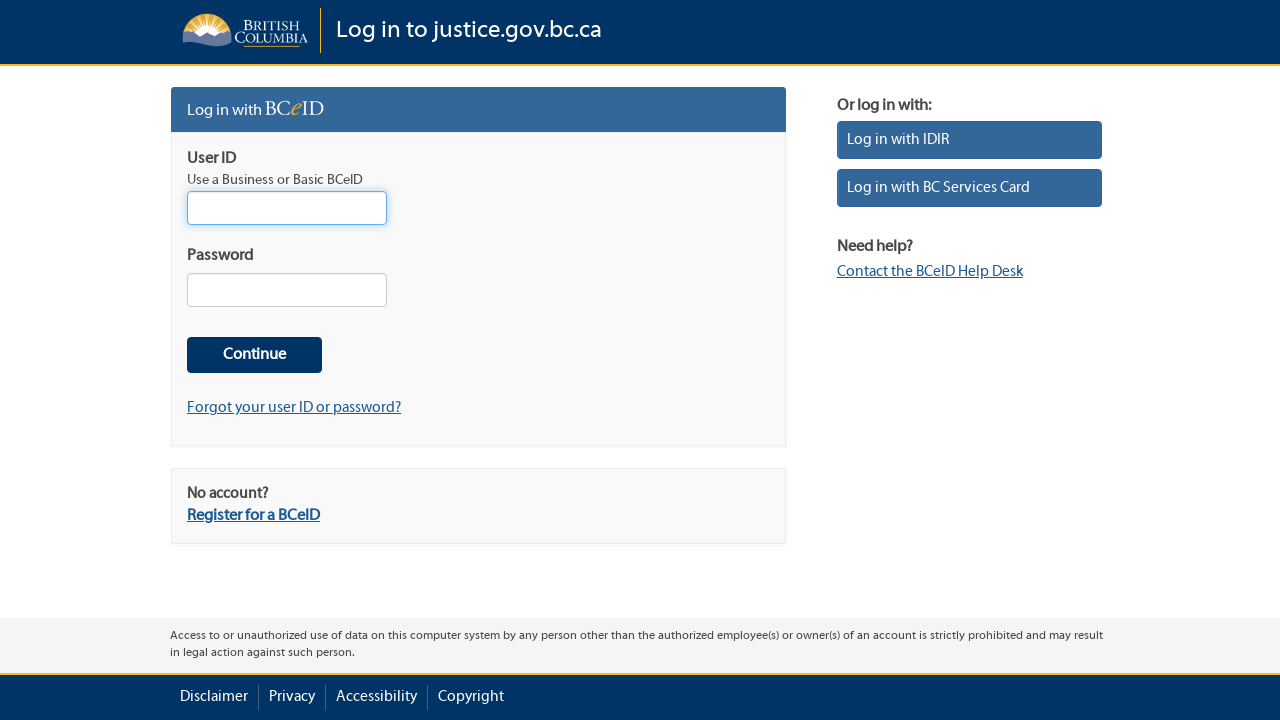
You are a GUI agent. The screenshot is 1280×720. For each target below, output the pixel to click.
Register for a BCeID (253, 516)
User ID (211, 159)
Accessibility (376, 697)
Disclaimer (214, 697)
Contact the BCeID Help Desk (930, 272)
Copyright (471, 697)
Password (220, 256)
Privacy (292, 697)
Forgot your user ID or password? (294, 408)
